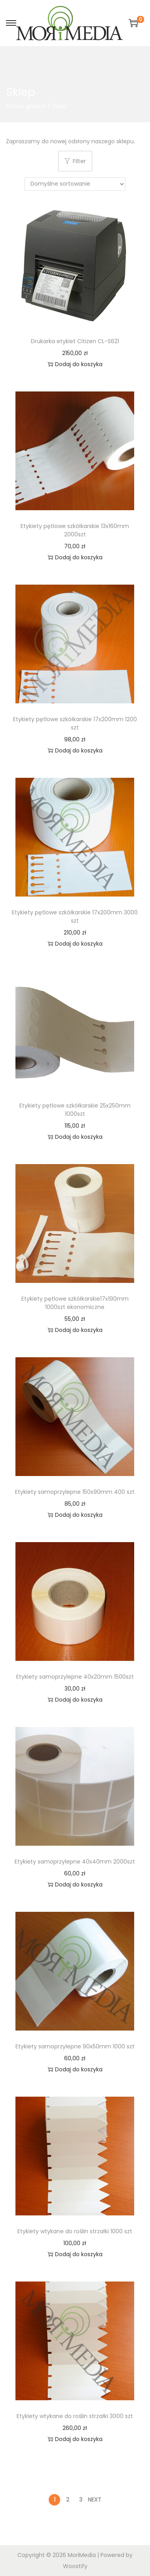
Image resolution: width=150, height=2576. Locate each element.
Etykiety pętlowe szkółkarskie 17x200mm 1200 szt (75, 723)
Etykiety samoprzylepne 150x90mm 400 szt (75, 1492)
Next (94, 2500)
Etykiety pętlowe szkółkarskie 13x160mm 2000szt (75, 530)
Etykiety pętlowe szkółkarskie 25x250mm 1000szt (75, 1110)
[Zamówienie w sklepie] (75, 184)
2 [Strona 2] (67, 2500)
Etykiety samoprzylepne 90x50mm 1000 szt (75, 2046)
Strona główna (26, 106)
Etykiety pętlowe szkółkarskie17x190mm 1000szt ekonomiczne (75, 1303)
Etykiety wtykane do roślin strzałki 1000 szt (74, 2231)
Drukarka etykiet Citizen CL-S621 (75, 341)
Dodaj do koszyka (75, 364)
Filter (75, 161)
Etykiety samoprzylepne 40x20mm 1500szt (75, 1677)
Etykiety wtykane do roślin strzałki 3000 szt (75, 2416)
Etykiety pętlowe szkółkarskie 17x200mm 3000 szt (75, 916)
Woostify (75, 2566)
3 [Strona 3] (80, 2500)
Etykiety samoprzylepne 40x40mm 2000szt (75, 1862)
